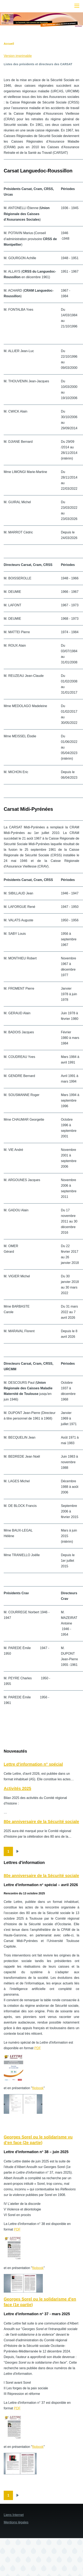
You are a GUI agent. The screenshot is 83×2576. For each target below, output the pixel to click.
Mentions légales (16, 2522)
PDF (37, 2048)
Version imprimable (18, 56)
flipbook (37, 2088)
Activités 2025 (17, 1788)
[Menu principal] (77, 5)
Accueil (9, 43)
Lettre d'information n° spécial (33, 1764)
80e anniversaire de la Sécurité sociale (41, 1821)
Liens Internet (14, 2515)
